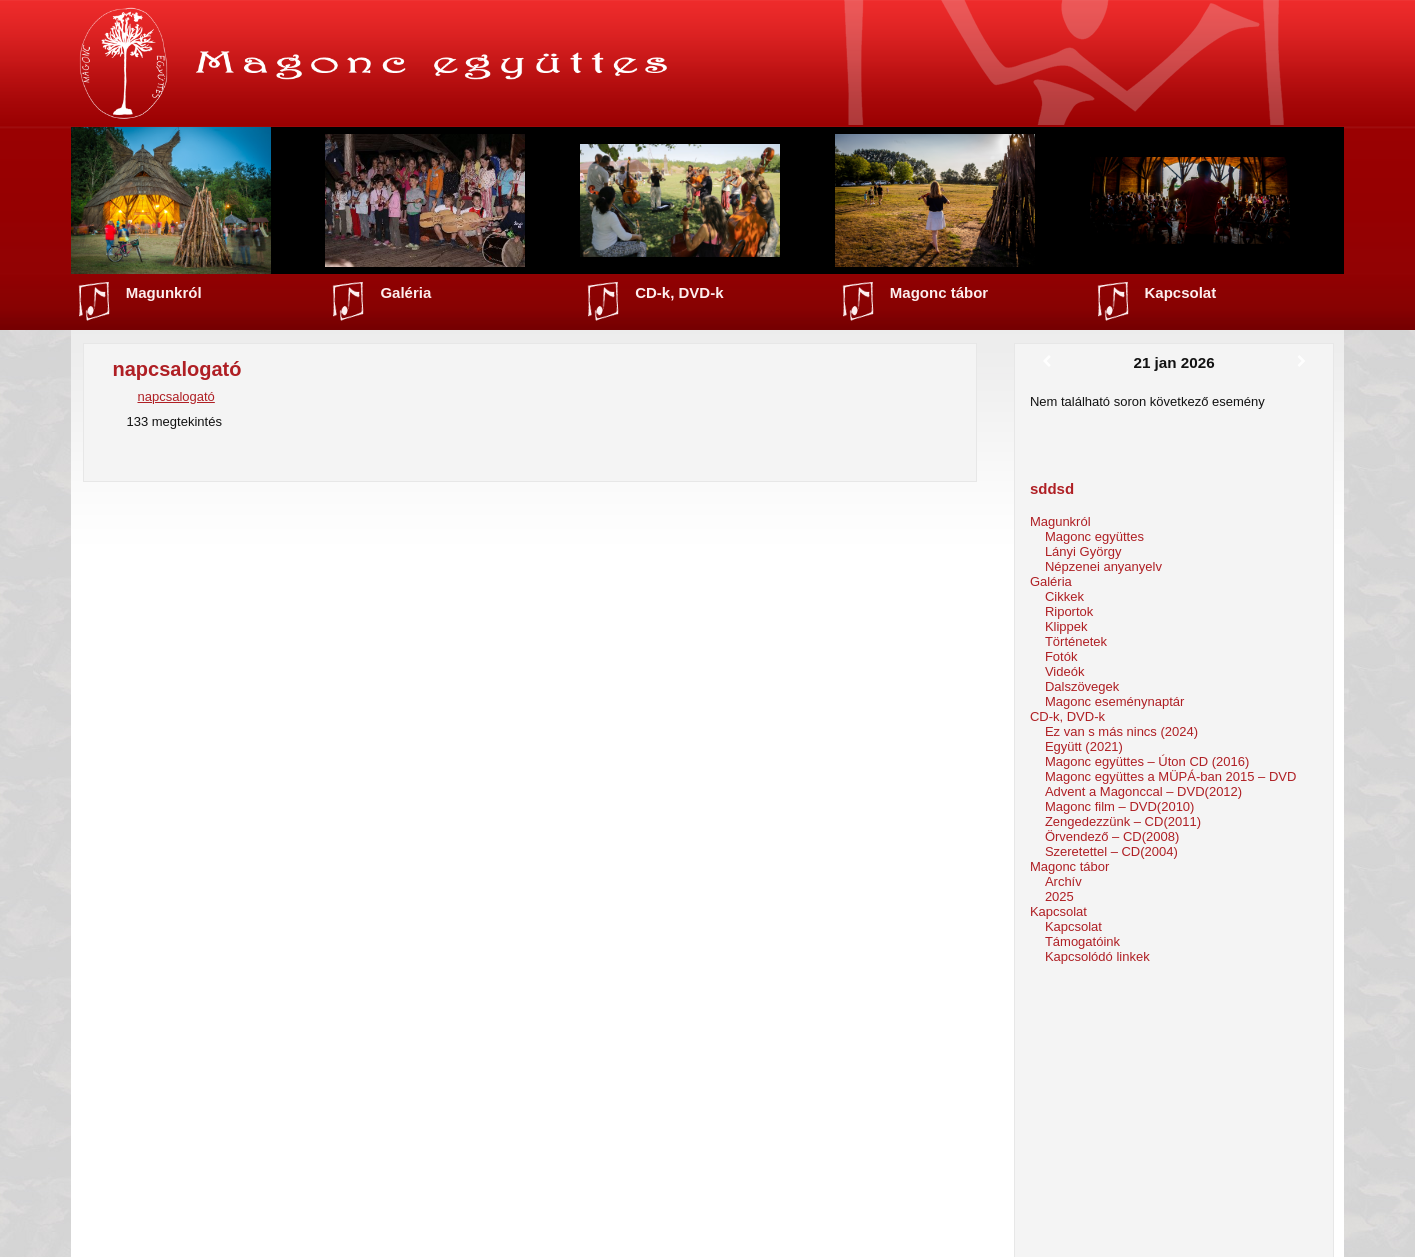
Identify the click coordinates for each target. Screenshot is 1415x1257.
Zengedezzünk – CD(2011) (1123, 821)
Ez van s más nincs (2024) (1121, 731)
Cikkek (1064, 596)
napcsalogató (175, 396)
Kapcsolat (1181, 292)
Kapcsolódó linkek (1097, 956)
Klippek (1066, 626)
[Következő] (1302, 362)
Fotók (1061, 656)
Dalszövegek (1082, 686)
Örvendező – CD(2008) (1112, 836)
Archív (1063, 881)
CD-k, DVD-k (679, 292)
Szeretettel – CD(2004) (1111, 851)
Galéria (405, 292)
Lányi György (1083, 551)
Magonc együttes (1094, 536)
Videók (1065, 671)
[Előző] (1047, 362)
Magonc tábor (939, 292)
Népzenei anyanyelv (1103, 566)
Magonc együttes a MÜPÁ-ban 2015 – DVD (1170, 776)
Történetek (1076, 641)
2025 (1059, 896)
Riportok (1069, 611)
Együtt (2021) (1084, 746)
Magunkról (164, 292)
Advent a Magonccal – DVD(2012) (1143, 791)
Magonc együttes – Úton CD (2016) (1147, 761)
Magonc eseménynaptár (1114, 701)
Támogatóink (1082, 941)
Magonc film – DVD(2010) (1120, 806)
